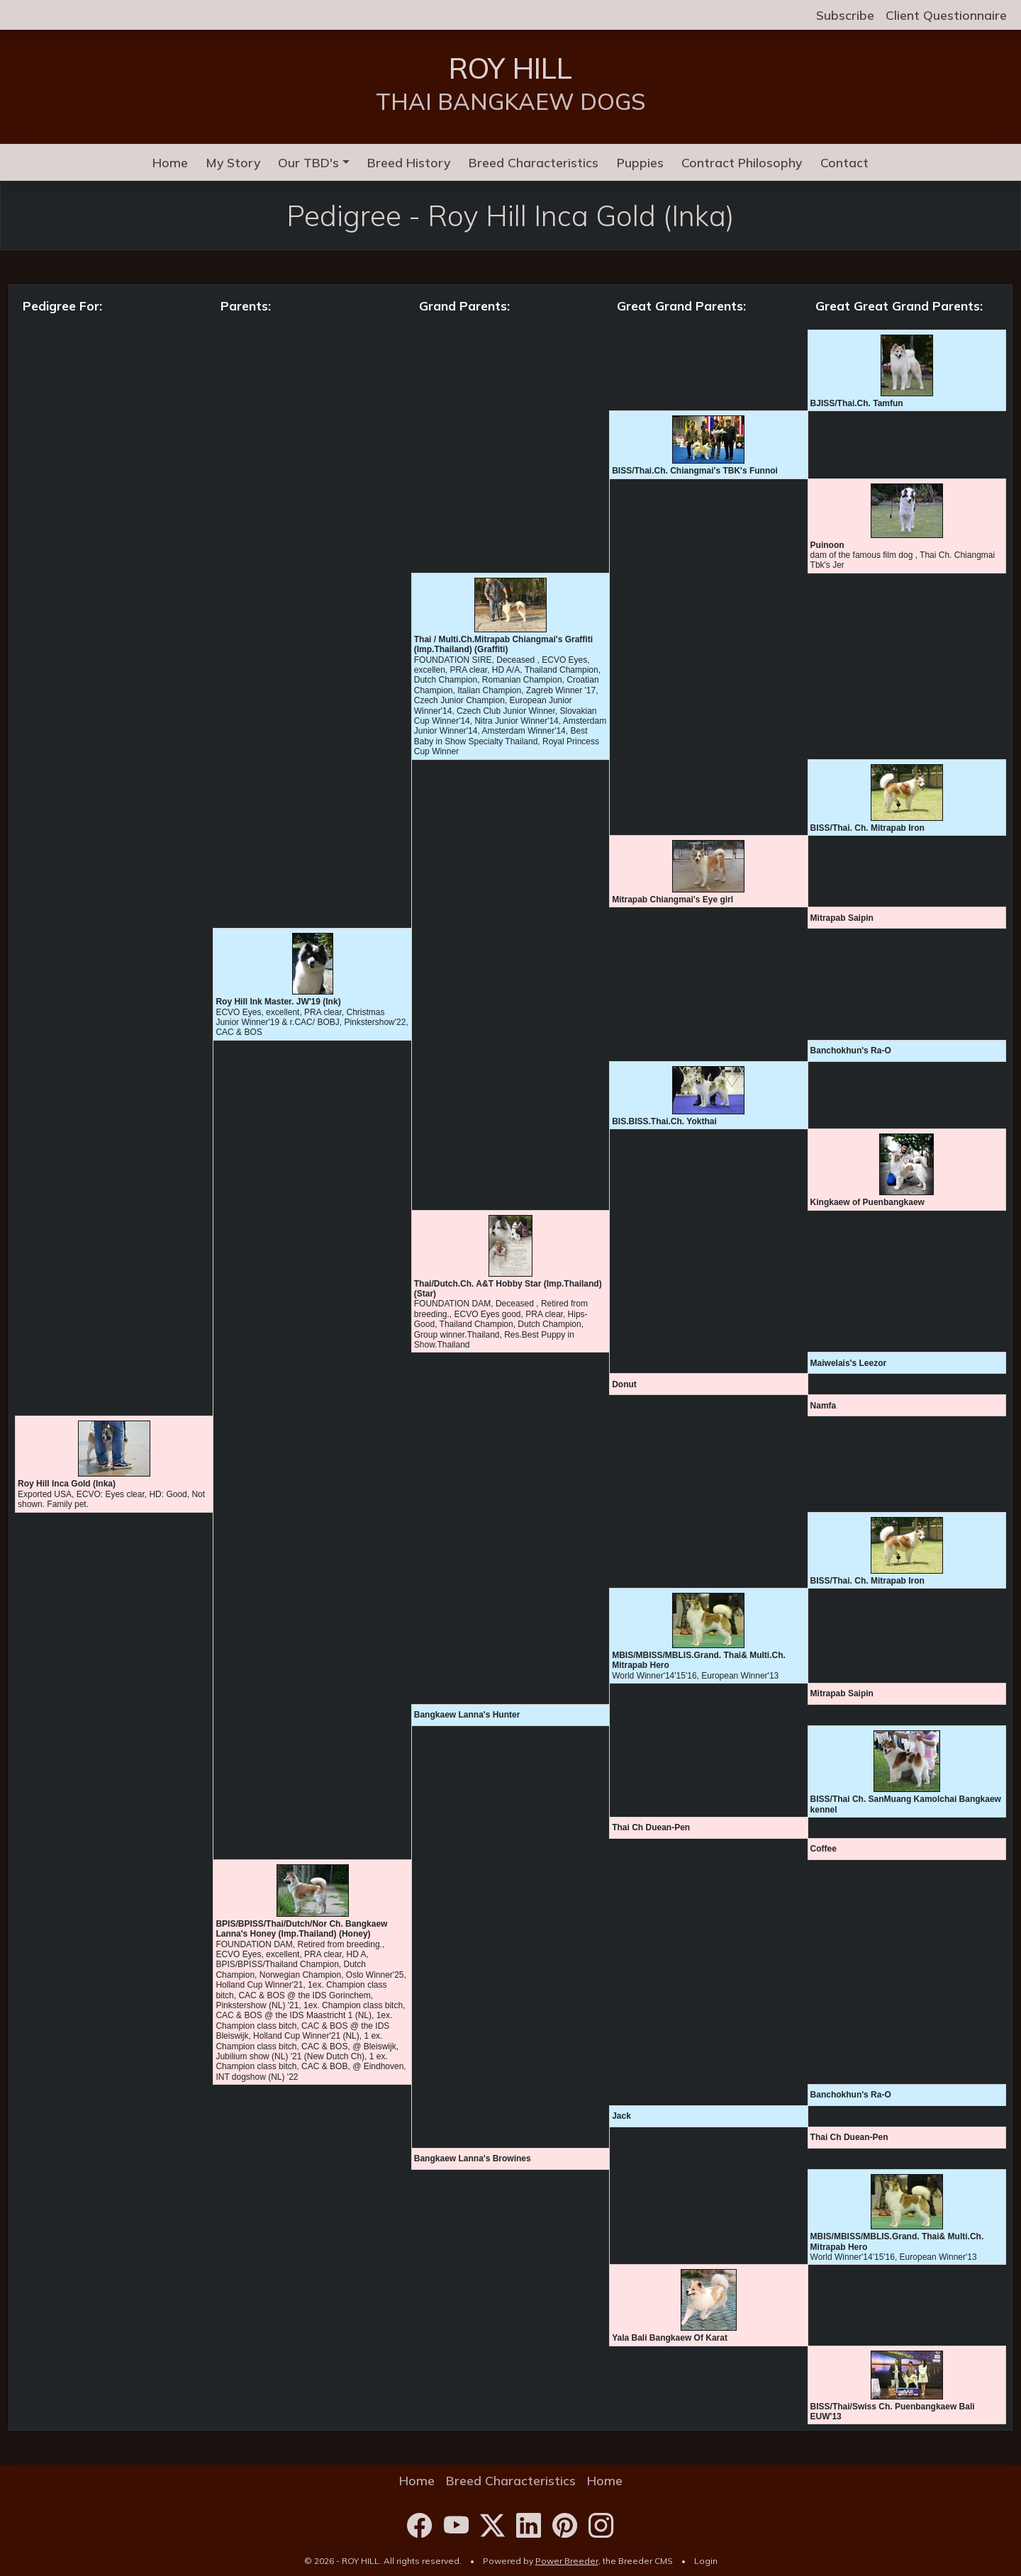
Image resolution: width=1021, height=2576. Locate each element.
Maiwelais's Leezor (848, 1363)
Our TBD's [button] (308, 162)
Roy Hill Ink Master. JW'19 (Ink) (278, 1002)
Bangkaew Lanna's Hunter (467, 1715)
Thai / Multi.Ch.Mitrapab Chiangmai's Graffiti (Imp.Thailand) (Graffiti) (503, 644)
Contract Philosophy (741, 162)
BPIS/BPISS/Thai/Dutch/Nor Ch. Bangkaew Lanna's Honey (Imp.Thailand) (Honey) (301, 1929)
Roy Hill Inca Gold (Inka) (67, 1484)
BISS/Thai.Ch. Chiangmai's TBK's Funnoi (695, 471)
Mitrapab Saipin (842, 918)
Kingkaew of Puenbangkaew (867, 1202)
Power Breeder (566, 2560)
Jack (621, 2116)
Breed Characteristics (533, 162)
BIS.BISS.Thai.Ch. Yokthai (664, 1121)
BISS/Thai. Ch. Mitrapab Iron (867, 828)
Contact (844, 162)
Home (170, 162)
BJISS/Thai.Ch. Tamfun (856, 403)
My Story (233, 162)
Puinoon (827, 545)
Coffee (823, 1849)
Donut (624, 1384)
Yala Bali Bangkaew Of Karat (669, 2338)
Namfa (823, 1406)
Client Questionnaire (946, 15)
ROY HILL (510, 68)
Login (706, 2560)
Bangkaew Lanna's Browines (472, 2158)
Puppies (640, 162)
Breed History (408, 162)
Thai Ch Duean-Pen (651, 1827)
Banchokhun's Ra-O (850, 1050)
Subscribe (845, 15)
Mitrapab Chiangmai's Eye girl (672, 900)
